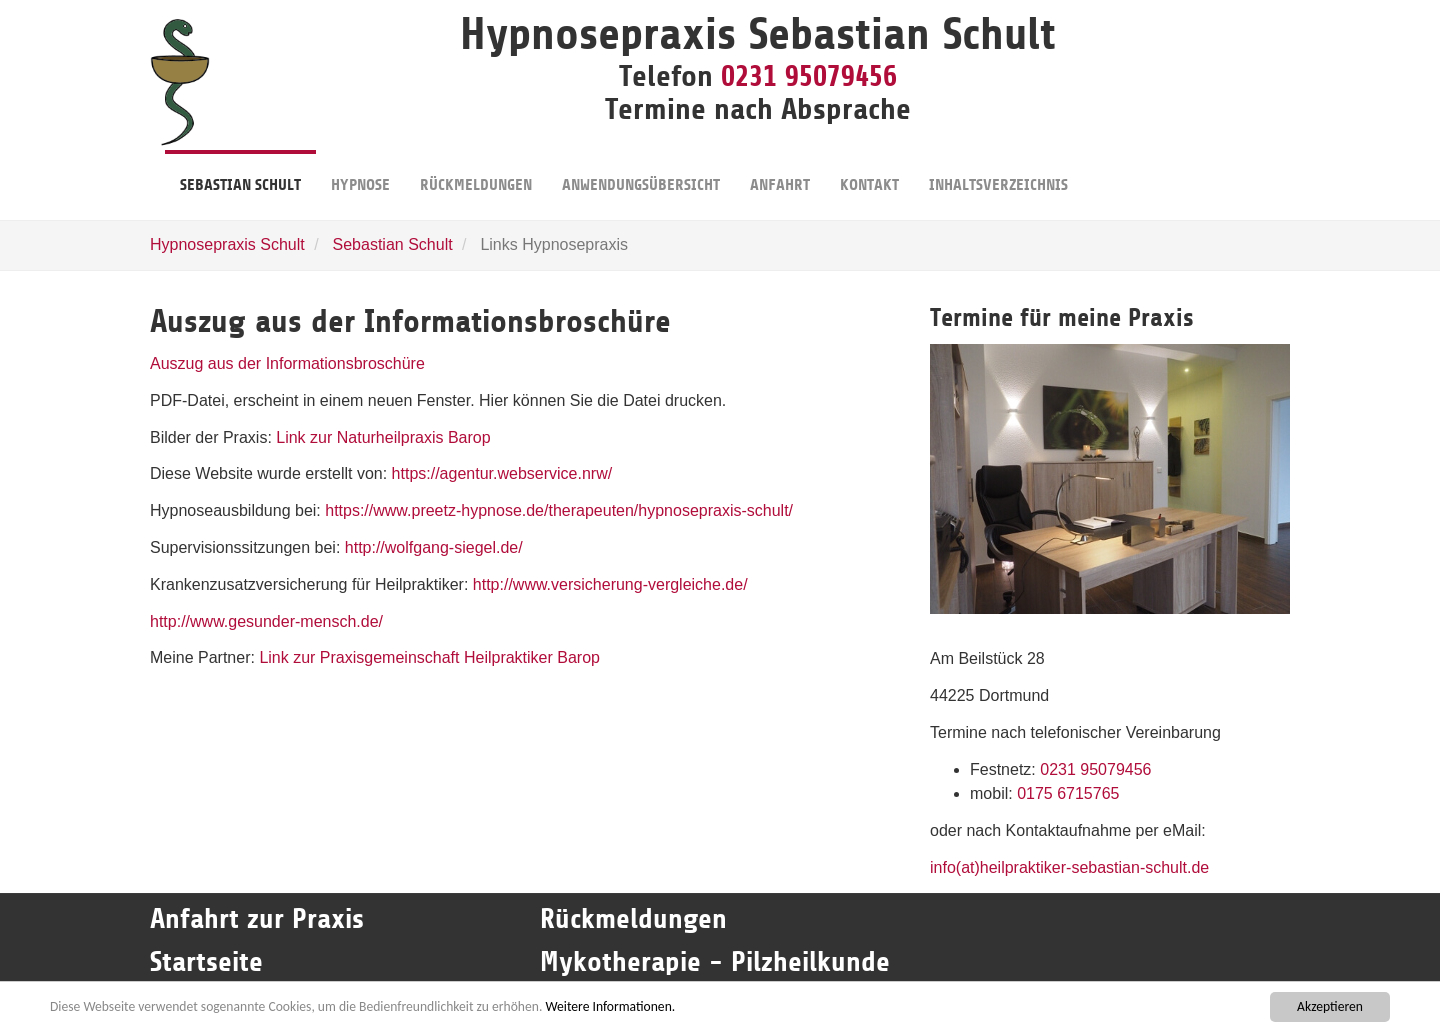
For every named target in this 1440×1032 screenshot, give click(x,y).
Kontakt (869, 172)
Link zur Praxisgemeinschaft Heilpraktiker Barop (429, 657)
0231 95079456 (809, 76)
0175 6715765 (1068, 793)
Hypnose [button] (360, 172)
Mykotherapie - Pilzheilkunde (715, 962)
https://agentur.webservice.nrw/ (502, 473)
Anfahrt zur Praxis (257, 919)
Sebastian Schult (393, 244)
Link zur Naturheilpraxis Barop (383, 437)
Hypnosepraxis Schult (227, 244)
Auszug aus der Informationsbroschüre (287, 363)
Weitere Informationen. (610, 1006)
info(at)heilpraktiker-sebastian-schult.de (1069, 867)
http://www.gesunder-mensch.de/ (266, 621)
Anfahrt (780, 172)
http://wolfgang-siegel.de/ (434, 547)
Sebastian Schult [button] (240, 172)
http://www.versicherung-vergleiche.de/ (607, 584)
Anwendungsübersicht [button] (641, 172)
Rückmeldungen (476, 172)
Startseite (210, 962)
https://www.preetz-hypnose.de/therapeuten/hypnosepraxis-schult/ (559, 510)
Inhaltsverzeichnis (998, 172)
